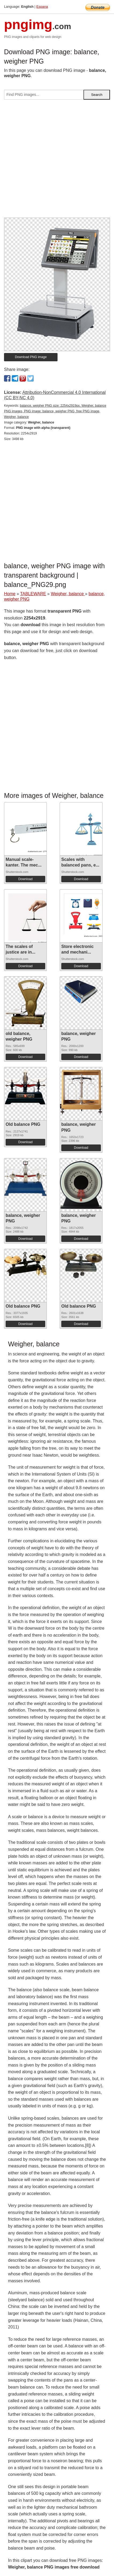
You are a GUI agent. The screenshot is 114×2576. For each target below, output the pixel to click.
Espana (42, 7)
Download (25, 879)
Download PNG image (31, 357)
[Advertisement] (57, 161)
